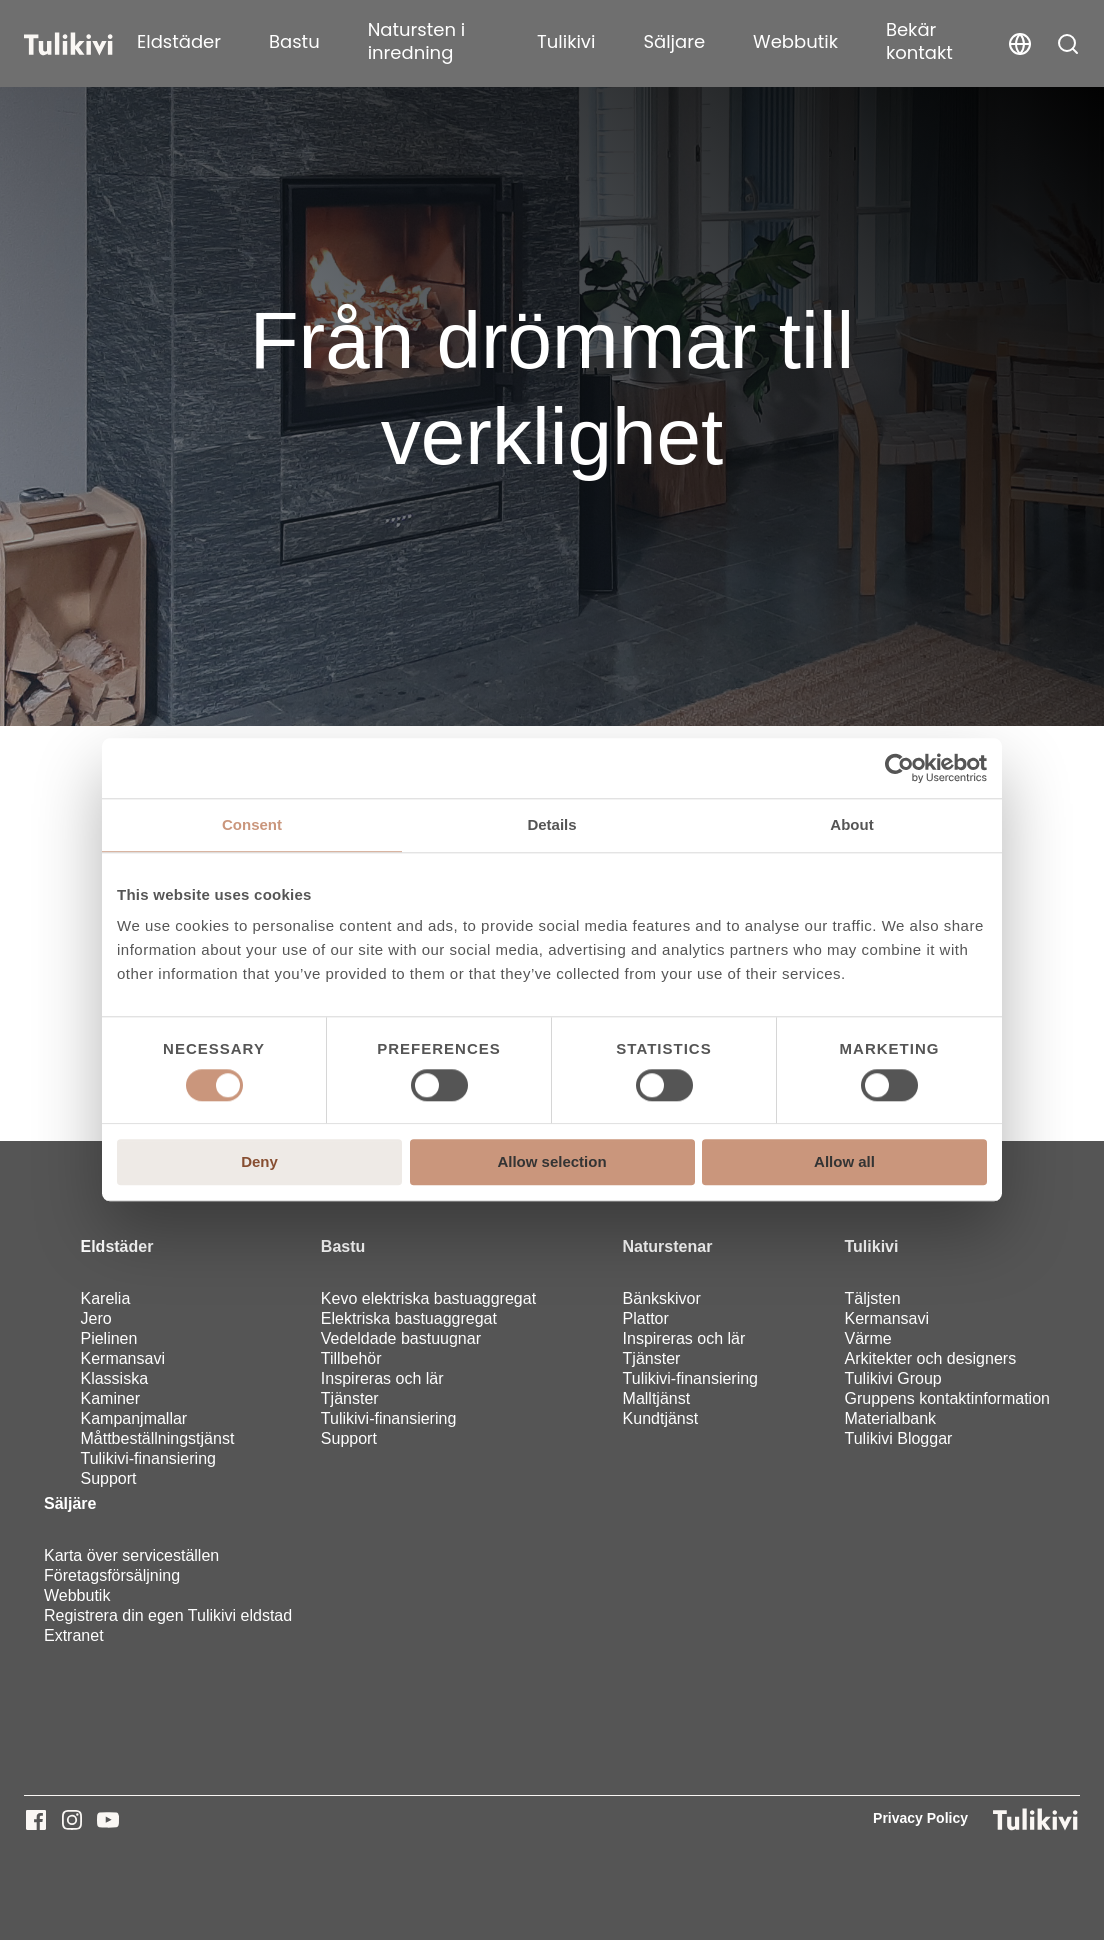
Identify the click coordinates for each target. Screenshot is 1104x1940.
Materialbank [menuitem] (891, 1418)
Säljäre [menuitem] (70, 1503)
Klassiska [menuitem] (114, 1378)
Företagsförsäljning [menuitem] (112, 1575)
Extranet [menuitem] (74, 1635)
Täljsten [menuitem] (873, 1298)
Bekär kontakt (919, 41)
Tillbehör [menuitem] (351, 1358)
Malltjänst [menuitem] (657, 1398)
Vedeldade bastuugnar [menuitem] (401, 1338)
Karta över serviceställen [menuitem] (131, 1555)
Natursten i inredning (416, 41)
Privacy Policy (920, 1818)
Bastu (294, 41)
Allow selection (551, 1162)
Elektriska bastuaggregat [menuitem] (409, 1318)
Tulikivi (566, 41)
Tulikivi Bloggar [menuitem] (899, 1438)
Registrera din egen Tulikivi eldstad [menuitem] (168, 1615)
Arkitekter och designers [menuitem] (931, 1358)
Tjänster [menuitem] (350, 1398)
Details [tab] (551, 824)
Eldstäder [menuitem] (116, 1246)
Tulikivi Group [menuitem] (893, 1378)
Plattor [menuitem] (646, 1318)
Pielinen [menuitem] (108, 1338)
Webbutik (795, 41)
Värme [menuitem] (868, 1338)
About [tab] (851, 824)
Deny (259, 1162)
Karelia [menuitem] (105, 1298)
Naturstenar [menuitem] (668, 1246)
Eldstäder (179, 41)
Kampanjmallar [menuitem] (133, 1418)
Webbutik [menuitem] (77, 1595)
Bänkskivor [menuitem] (662, 1298)
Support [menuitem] (108, 1478)
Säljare (674, 41)
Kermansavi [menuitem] (122, 1358)
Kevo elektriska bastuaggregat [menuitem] (428, 1298)
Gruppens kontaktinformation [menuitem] (947, 1398)
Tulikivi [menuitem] (872, 1246)
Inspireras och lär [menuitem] (382, 1378)
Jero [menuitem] (95, 1318)
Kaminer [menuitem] (110, 1398)
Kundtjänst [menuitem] (661, 1418)
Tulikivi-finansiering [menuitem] (147, 1458)
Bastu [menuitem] (343, 1246)
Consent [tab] (252, 824)
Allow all (844, 1162)
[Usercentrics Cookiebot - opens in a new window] (899, 768)
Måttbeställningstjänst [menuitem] (157, 1438)
